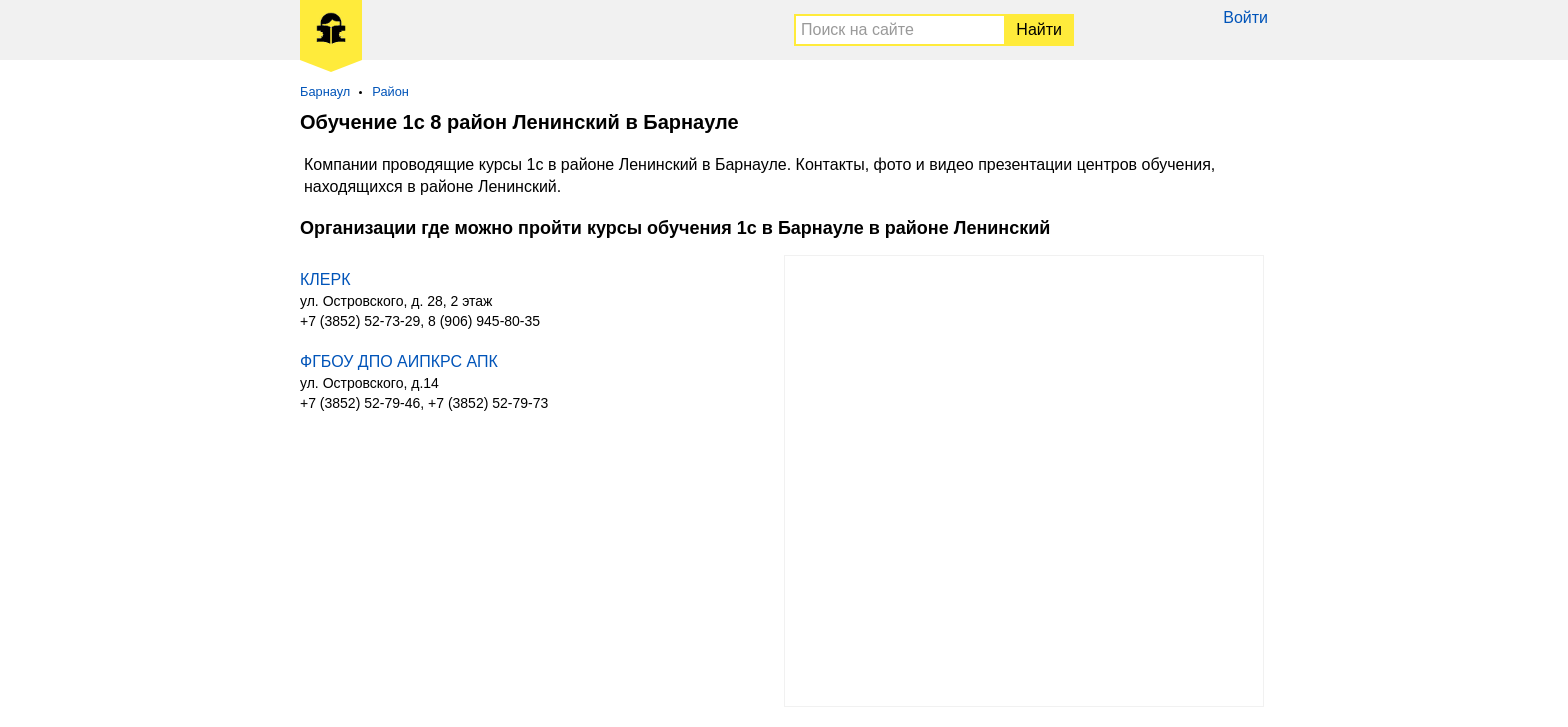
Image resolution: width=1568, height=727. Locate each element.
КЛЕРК (325, 279)
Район (390, 91)
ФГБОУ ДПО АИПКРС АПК (399, 361)
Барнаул (325, 91)
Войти (1245, 17)
